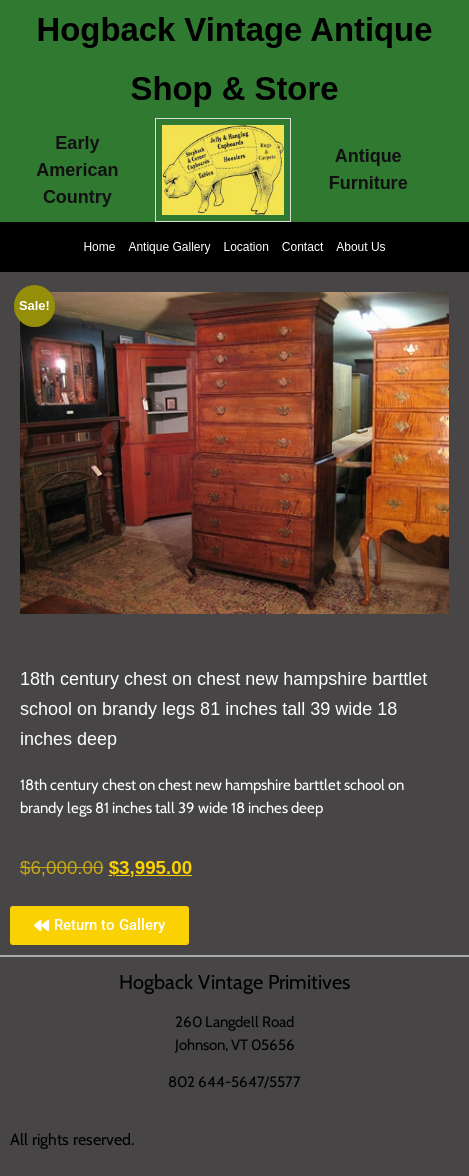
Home (99, 247)
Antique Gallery (169, 247)
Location (245, 247)
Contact (302, 247)
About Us (360, 247)
